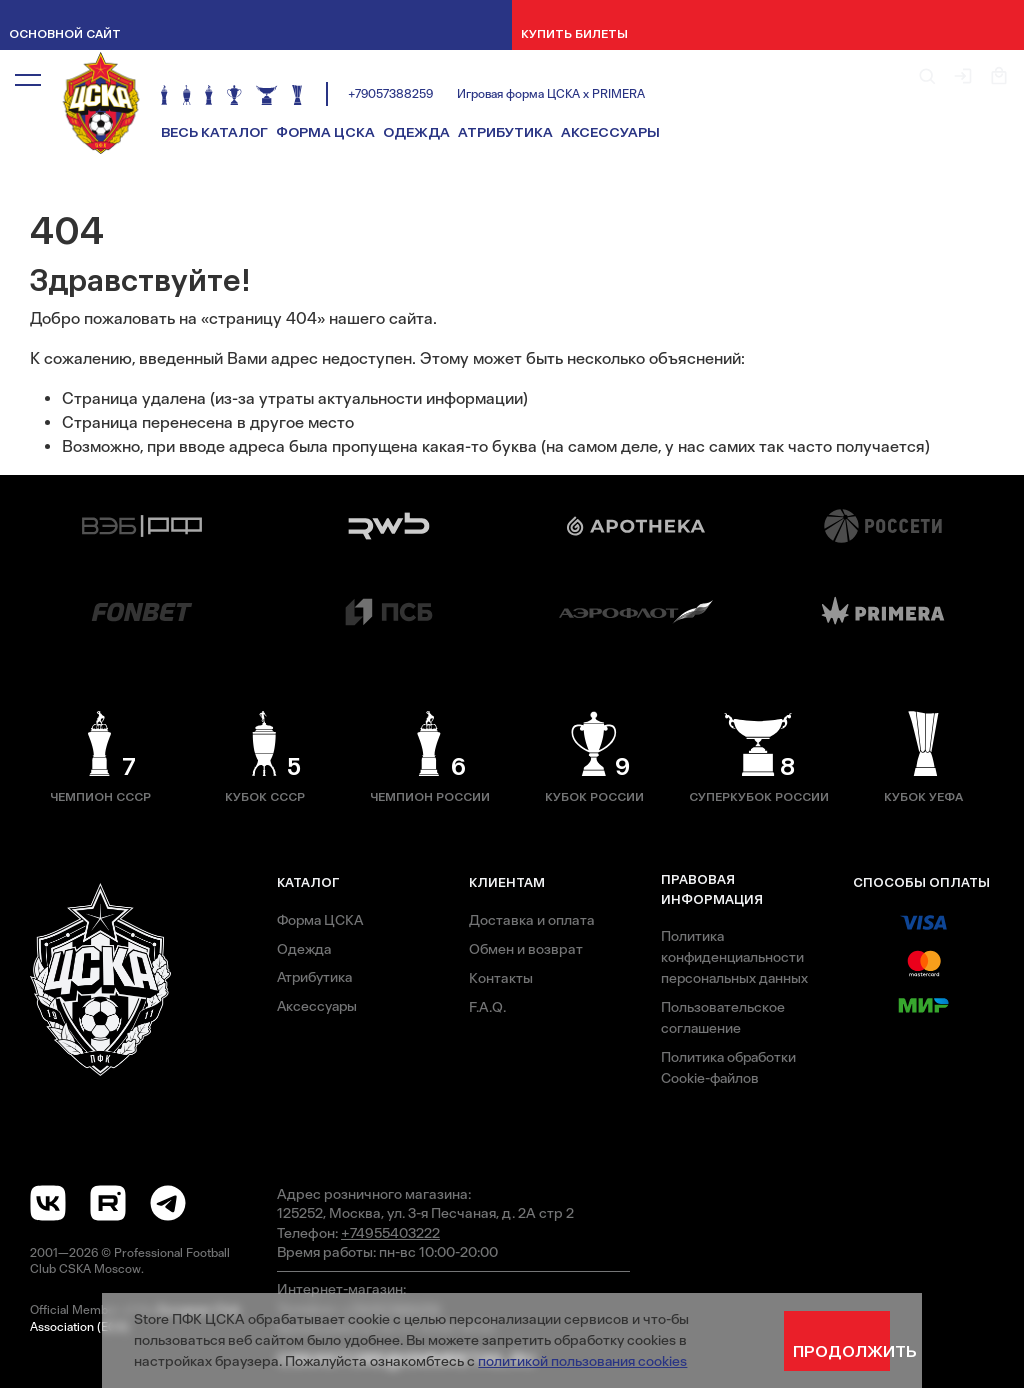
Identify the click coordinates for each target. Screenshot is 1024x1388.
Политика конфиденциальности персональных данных (736, 957)
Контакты (501, 978)
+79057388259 (390, 94)
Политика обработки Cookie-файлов (730, 1067)
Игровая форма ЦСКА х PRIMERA (551, 94)
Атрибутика (505, 132)
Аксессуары (610, 132)
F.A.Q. (487, 1007)
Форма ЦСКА (325, 132)
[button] (28, 79)
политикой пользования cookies (583, 1361)
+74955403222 (390, 1233)
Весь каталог (214, 132)
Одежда (416, 132)
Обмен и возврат (526, 949)
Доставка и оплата (532, 920)
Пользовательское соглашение (723, 1017)
